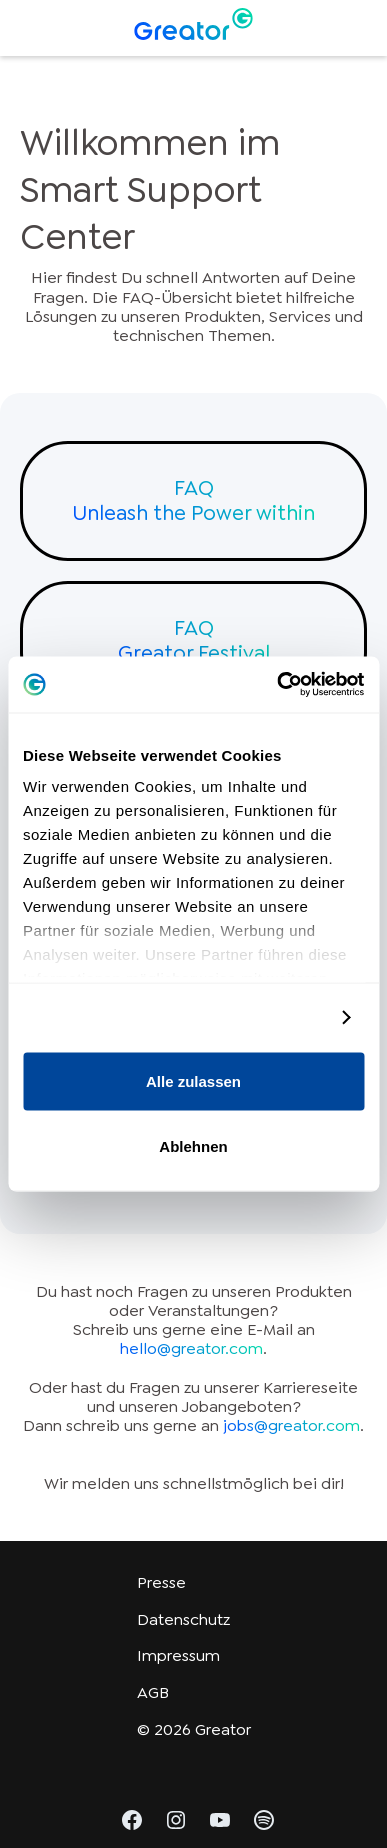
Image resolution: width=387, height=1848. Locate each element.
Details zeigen (272, 1017)
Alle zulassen (193, 1080)
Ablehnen (193, 1146)
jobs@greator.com (291, 1425)
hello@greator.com (191, 1348)
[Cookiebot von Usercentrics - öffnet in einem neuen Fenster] (277, 685)
